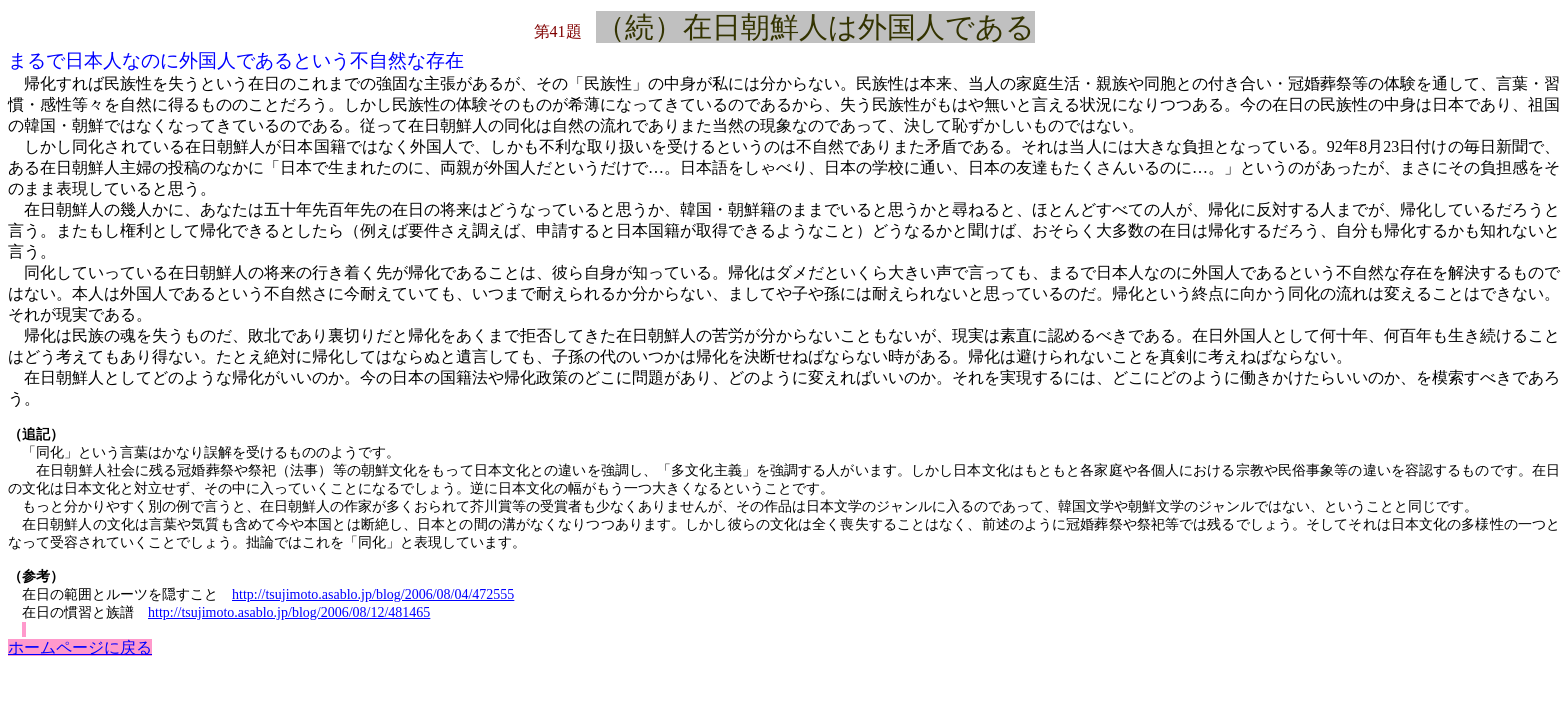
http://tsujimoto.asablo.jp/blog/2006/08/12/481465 (289, 612)
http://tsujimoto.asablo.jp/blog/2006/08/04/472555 (373, 594)
